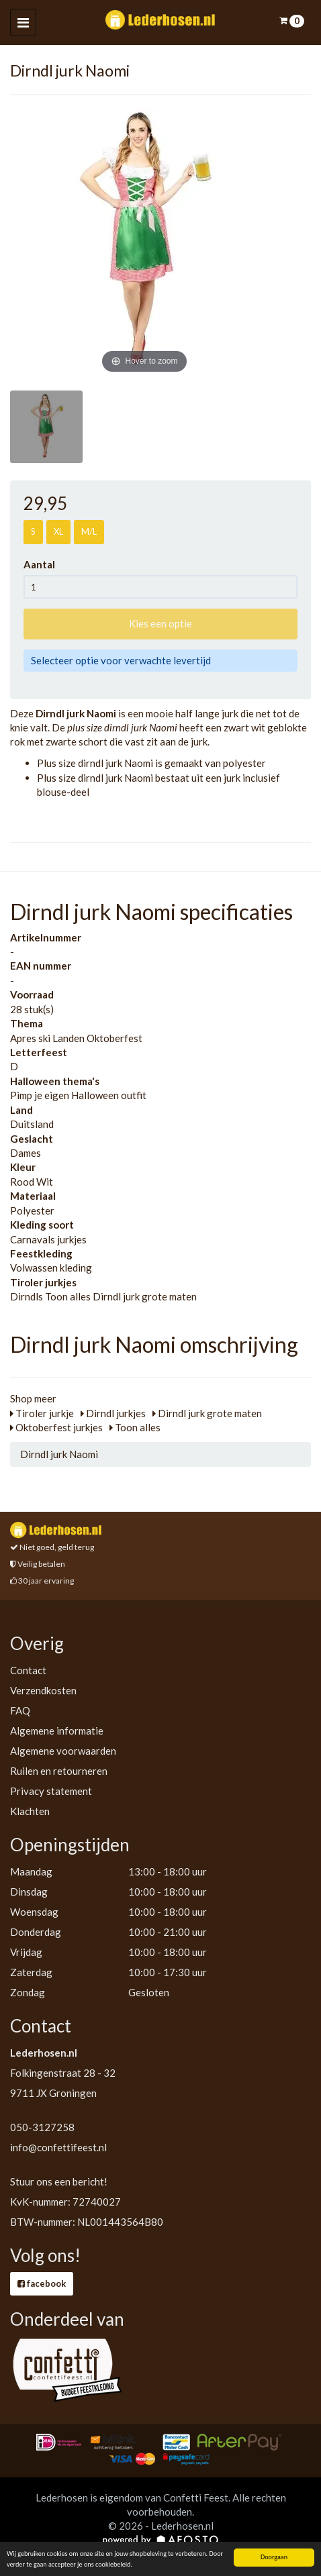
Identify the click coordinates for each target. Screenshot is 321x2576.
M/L (89, 531)
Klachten (30, 1811)
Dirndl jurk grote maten (207, 1413)
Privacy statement (51, 1791)
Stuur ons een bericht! (58, 2181)
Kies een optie (160, 623)
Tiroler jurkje (42, 1413)
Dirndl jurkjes (113, 1413)
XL (58, 531)
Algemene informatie (56, 1730)
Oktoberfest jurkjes (56, 1427)
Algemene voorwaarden (63, 1751)
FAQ (20, 1710)
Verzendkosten (43, 1690)
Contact (28, 1670)
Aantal (43, 564)
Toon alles (134, 1427)
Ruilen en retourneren (58, 1771)
